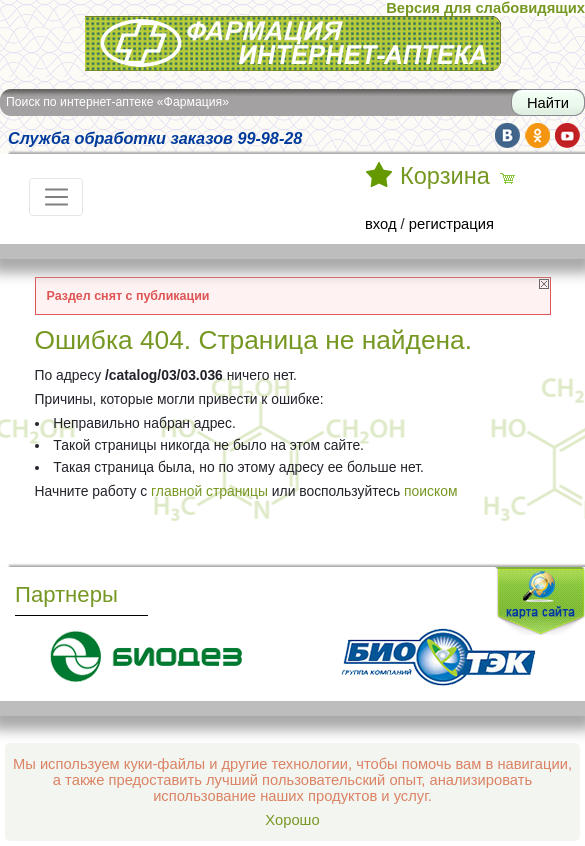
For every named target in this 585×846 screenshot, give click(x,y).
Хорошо (292, 820)
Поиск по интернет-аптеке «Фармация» (117, 102)
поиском (430, 491)
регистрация (451, 224)
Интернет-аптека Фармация (293, 43)
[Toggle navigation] (56, 197)
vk (507, 135)
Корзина (445, 176)
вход (381, 224)
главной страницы (209, 491)
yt (567, 135)
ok (537, 135)
